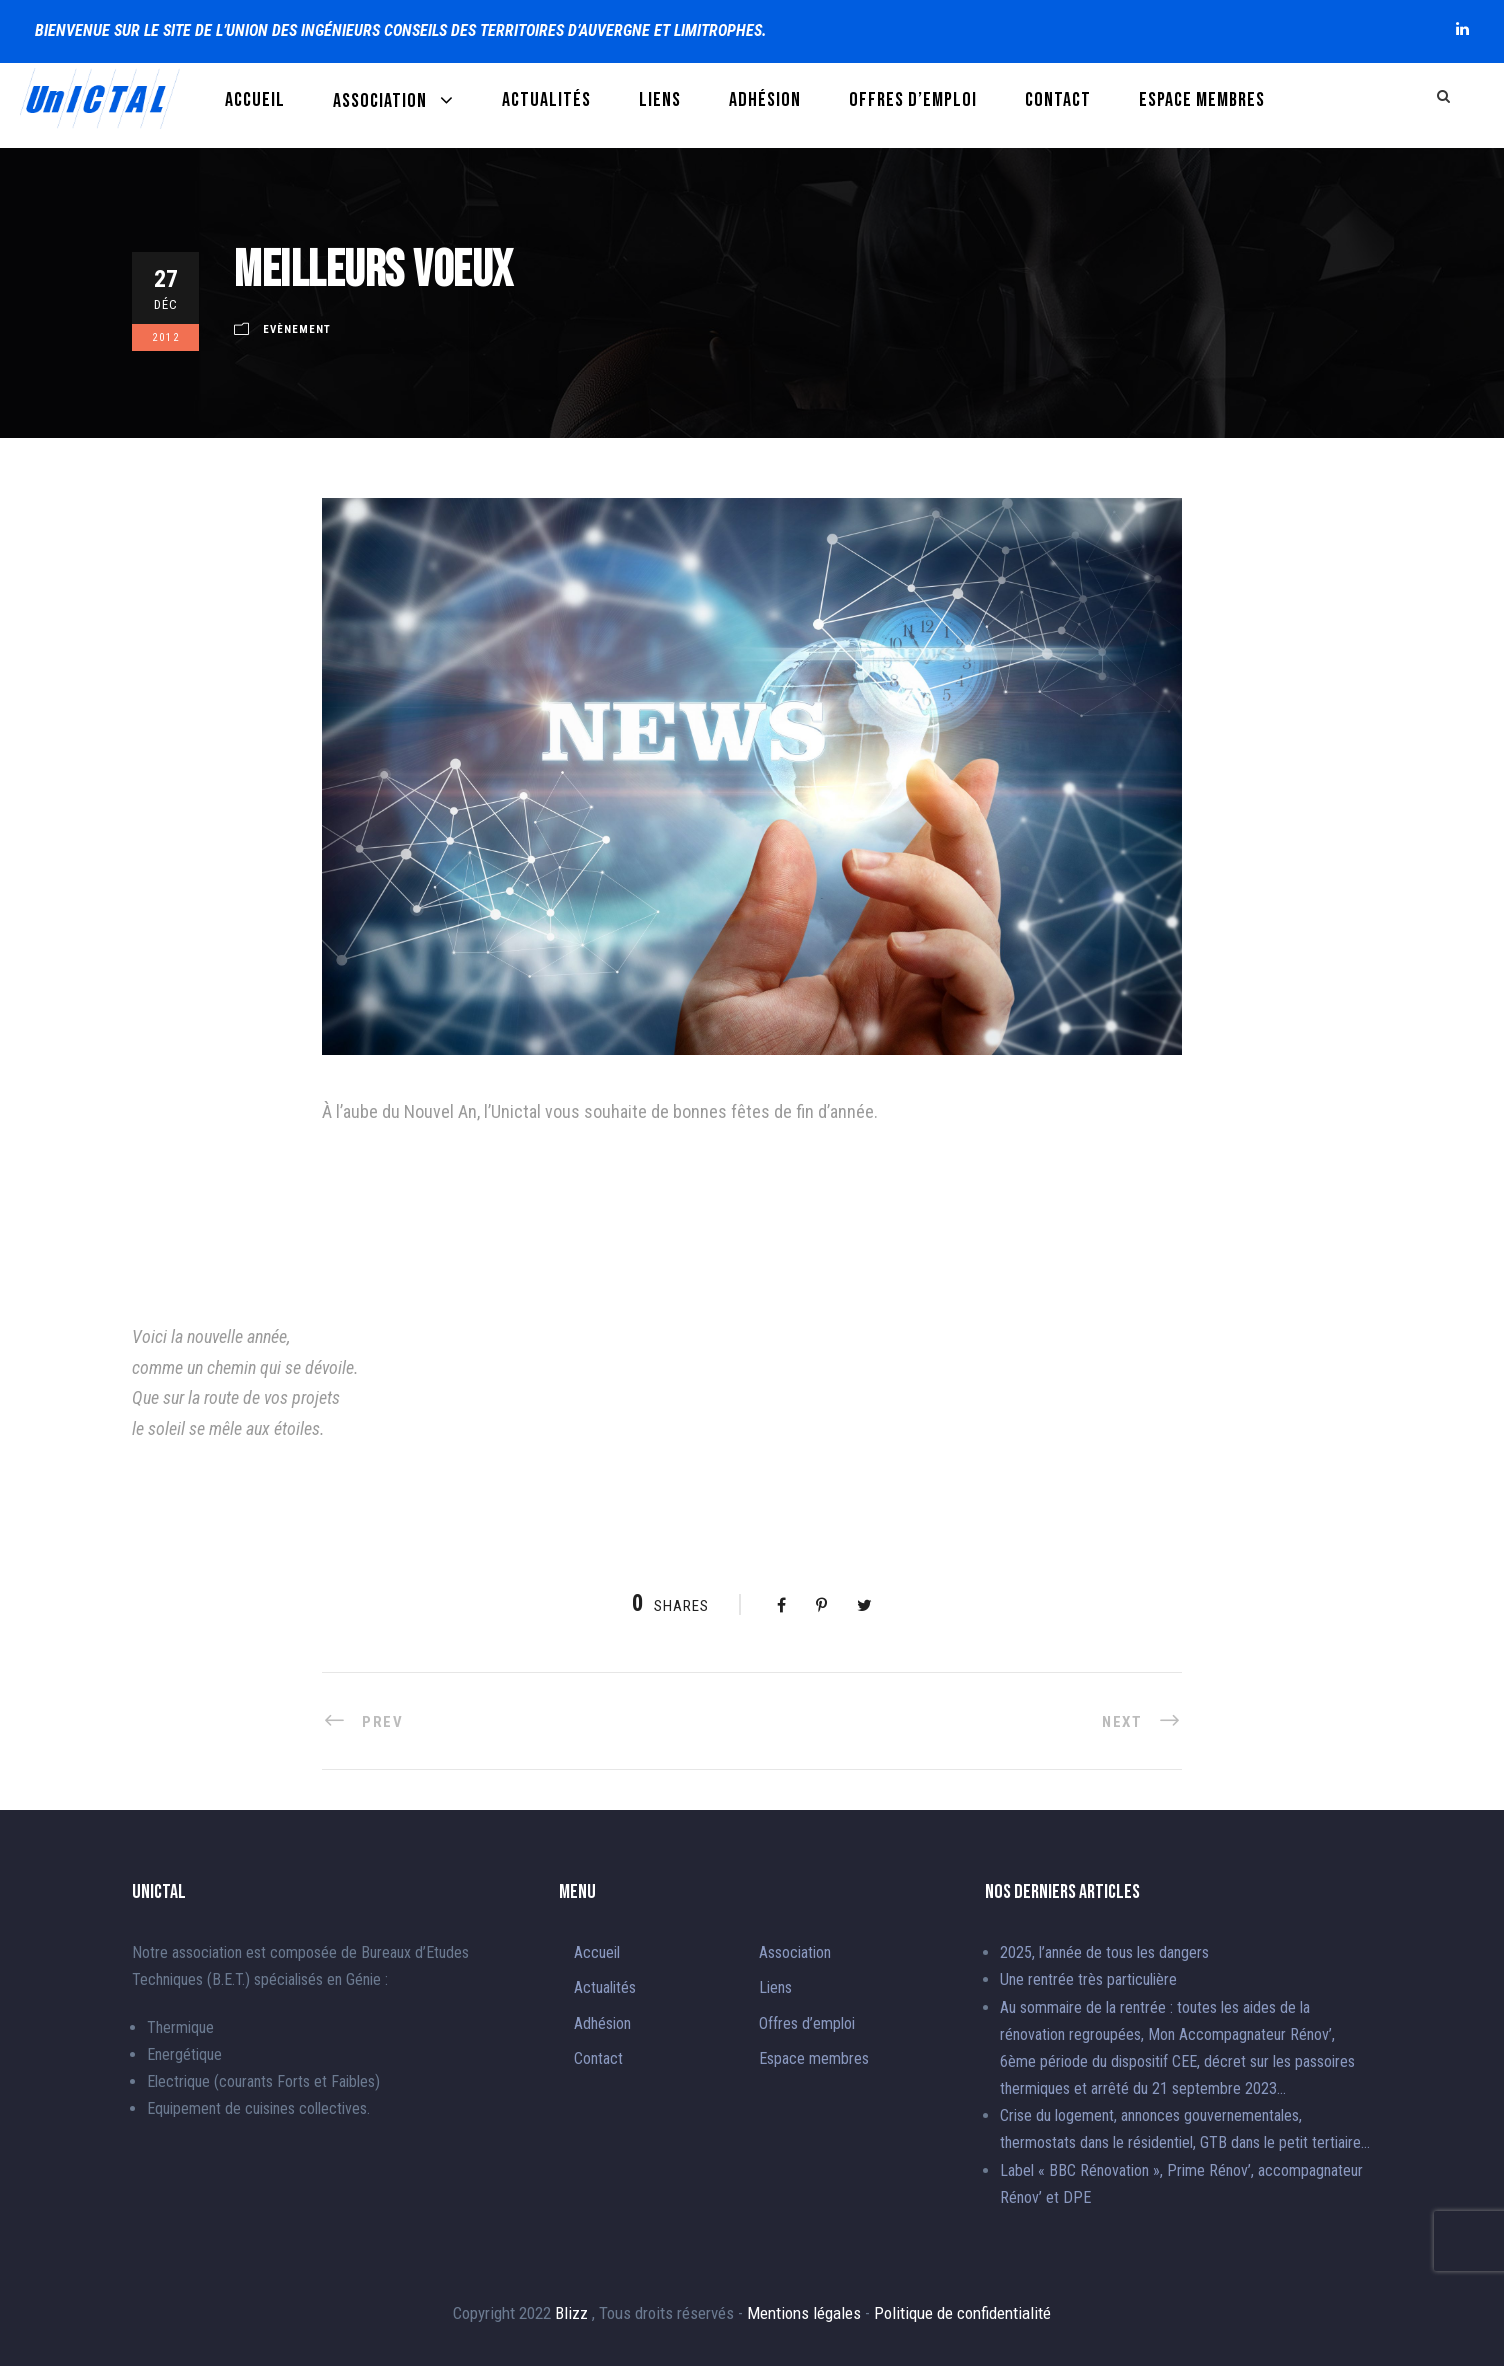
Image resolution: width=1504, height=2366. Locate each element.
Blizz (573, 2313)
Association (380, 101)
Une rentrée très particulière (1088, 1979)
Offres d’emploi (913, 100)
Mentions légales (806, 2313)
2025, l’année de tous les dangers (1104, 1952)
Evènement (297, 329)
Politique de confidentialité (962, 2313)
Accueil (255, 100)
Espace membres (1202, 100)
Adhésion (765, 100)
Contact (1058, 100)
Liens (660, 100)
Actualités (546, 100)
